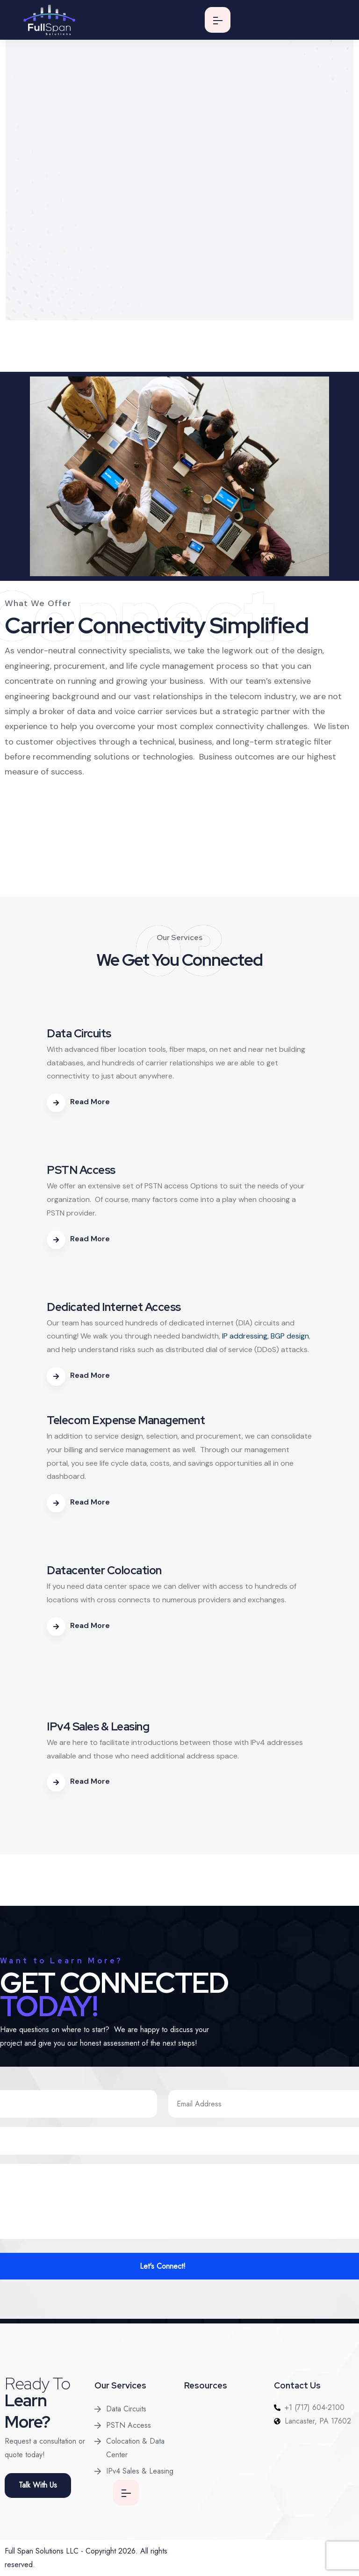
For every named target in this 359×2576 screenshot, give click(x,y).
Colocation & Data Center (135, 2448)
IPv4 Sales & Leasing (139, 2471)
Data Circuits (126, 2408)
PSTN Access (128, 2425)
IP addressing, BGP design (265, 1336)
